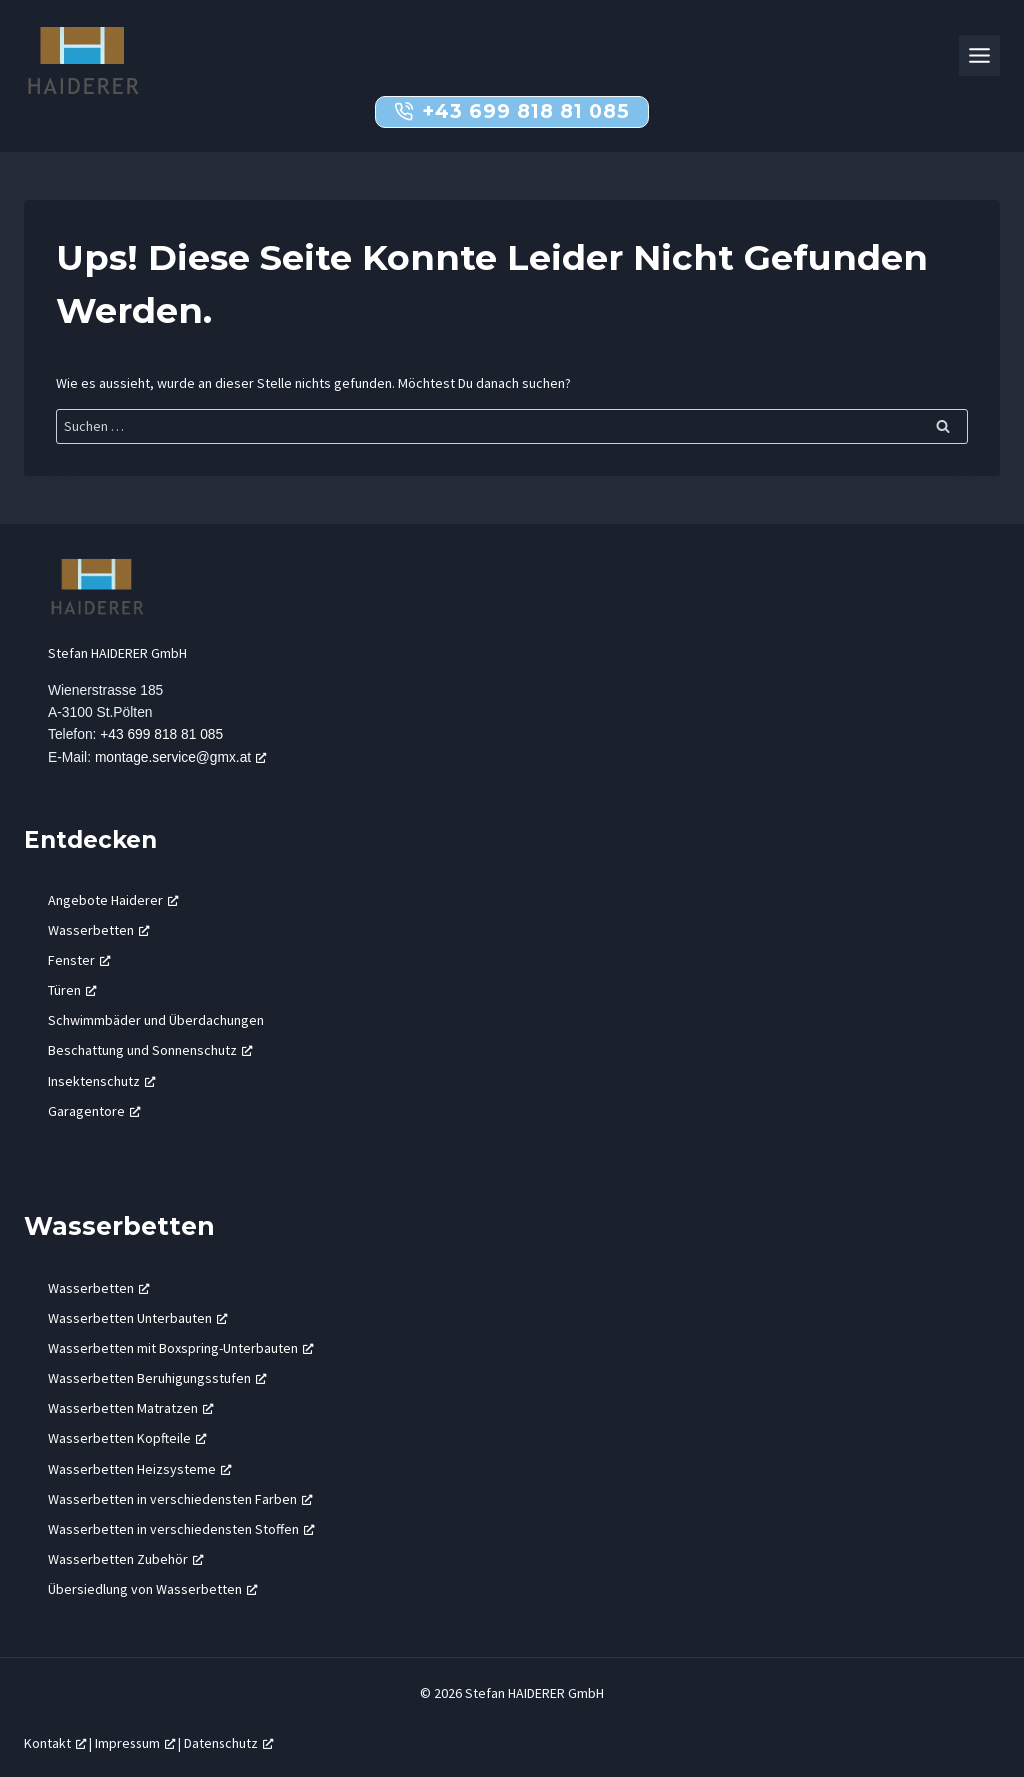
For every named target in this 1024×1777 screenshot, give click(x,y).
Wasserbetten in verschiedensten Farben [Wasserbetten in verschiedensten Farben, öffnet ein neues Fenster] (180, 1498)
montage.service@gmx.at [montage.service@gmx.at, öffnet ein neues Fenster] (181, 756)
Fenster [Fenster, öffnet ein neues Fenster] (79, 959)
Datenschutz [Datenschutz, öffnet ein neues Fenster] (228, 1742)
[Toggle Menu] (979, 55)
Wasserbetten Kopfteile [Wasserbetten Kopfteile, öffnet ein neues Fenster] (127, 1437)
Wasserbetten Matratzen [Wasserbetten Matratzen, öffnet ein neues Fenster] (131, 1407)
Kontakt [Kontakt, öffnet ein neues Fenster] (55, 1742)
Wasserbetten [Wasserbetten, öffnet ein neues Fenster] (99, 928)
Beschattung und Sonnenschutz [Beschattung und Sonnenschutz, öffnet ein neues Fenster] (150, 1049)
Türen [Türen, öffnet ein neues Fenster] (72, 989)
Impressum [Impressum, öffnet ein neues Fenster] (135, 1742)
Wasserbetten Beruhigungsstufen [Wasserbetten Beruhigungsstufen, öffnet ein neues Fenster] (157, 1377)
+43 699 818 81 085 (163, 734)
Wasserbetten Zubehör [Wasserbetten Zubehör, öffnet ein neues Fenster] (126, 1558)
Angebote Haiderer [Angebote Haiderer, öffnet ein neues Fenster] (113, 898)
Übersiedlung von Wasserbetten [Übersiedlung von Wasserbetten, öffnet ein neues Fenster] (153, 1588)
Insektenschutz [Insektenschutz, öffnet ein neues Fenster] (102, 1079)
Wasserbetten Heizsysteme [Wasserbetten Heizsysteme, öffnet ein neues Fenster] (140, 1467)
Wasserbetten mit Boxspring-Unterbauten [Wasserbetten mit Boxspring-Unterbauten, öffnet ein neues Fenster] (181, 1347)
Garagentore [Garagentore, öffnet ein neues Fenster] (94, 1110)
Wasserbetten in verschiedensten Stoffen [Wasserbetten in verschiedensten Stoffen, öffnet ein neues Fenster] (181, 1528)
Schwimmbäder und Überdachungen (156, 1019)
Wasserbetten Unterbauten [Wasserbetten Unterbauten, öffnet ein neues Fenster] (138, 1316)
